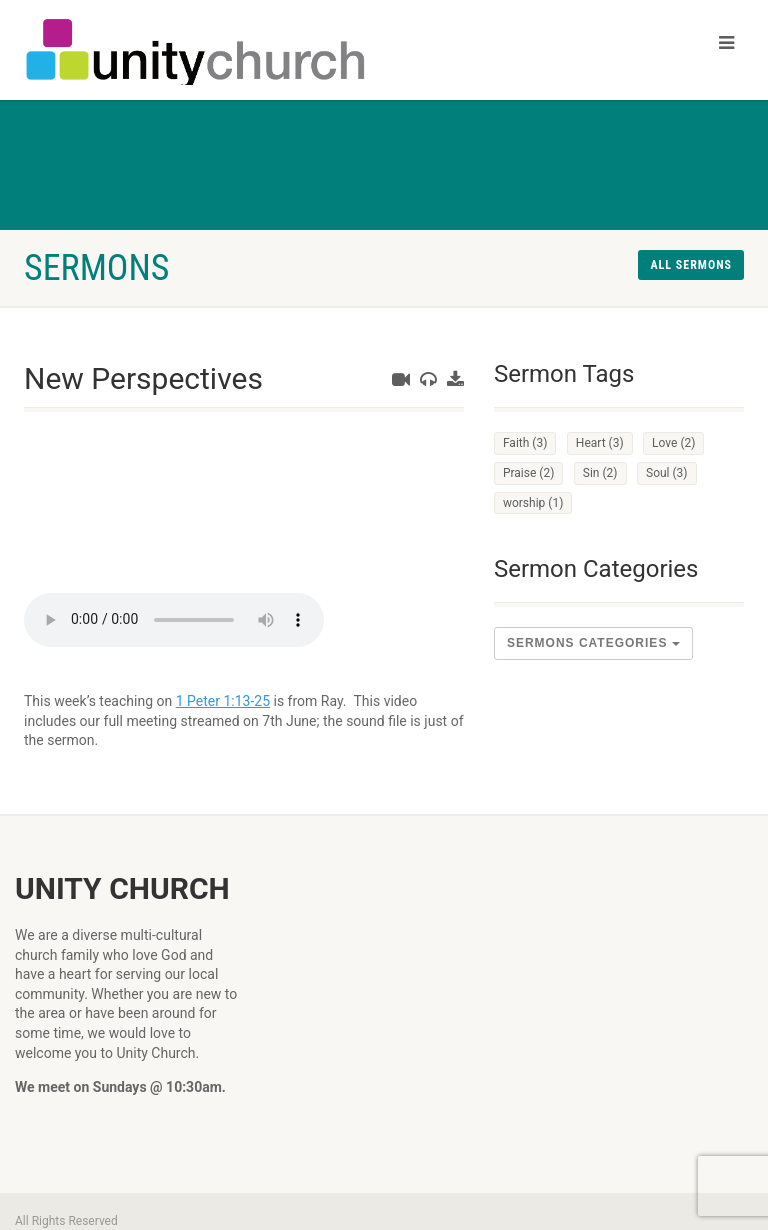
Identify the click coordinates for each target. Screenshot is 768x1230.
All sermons (691, 265)
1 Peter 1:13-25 (223, 701)
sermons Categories (593, 643)
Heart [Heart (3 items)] (600, 443)
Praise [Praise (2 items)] (528, 473)
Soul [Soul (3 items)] (667, 473)
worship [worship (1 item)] (533, 503)
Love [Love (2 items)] (673, 443)
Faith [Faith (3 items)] (525, 443)
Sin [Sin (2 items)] (600, 473)
